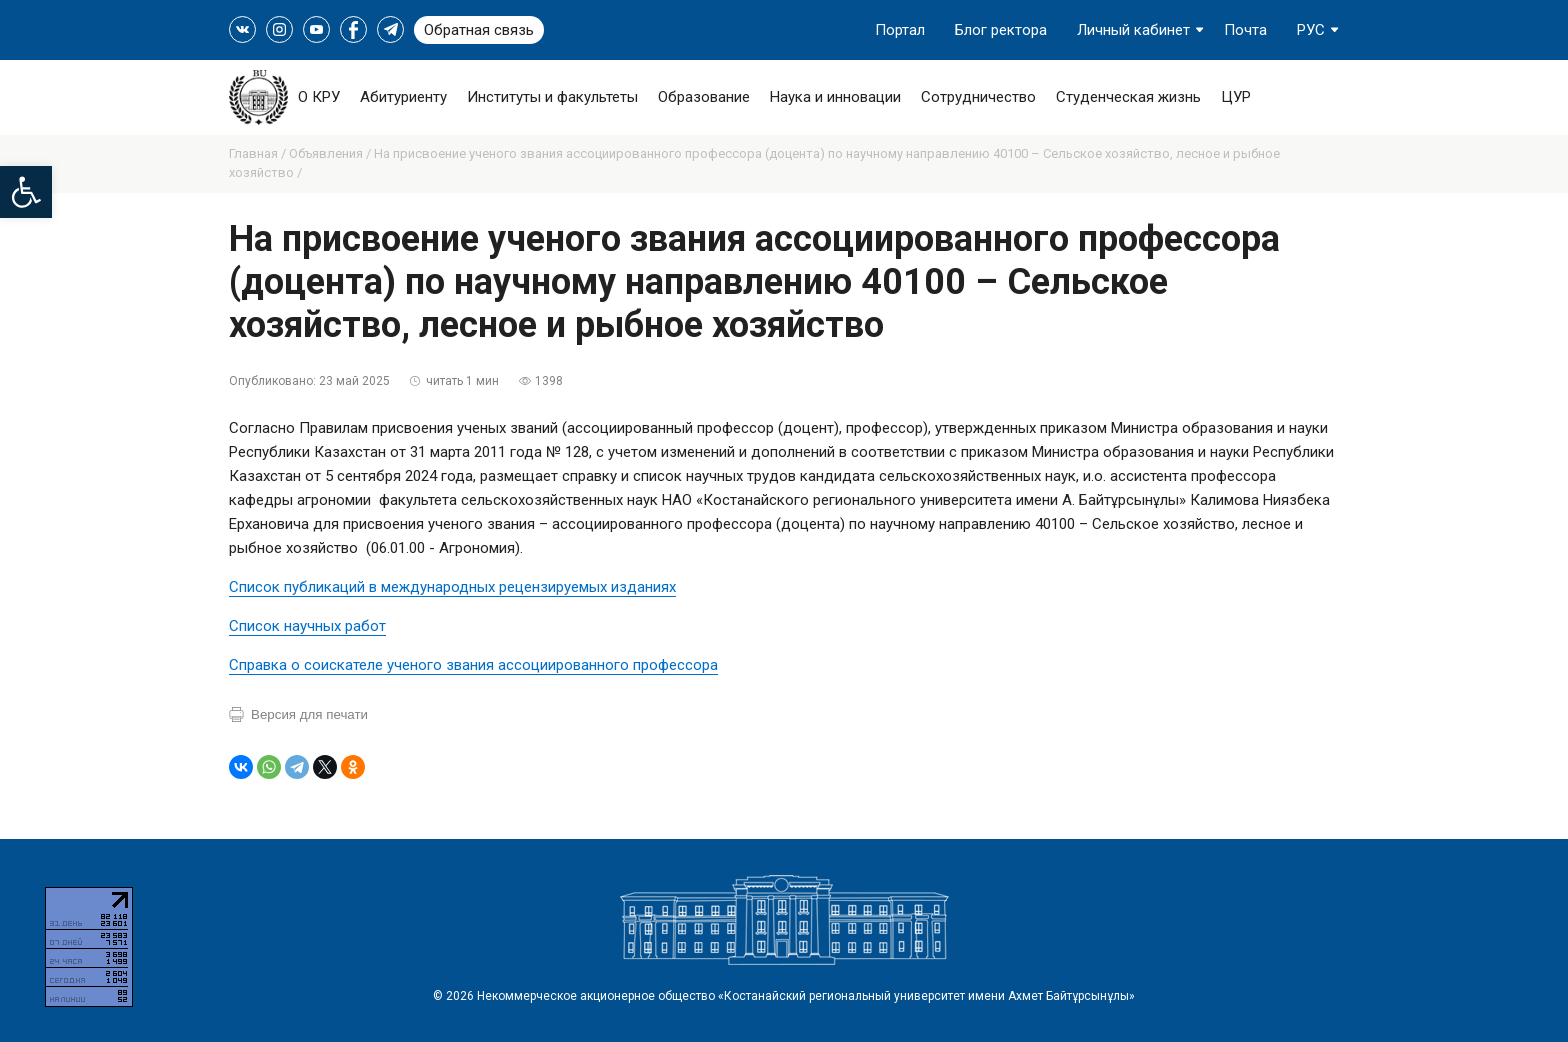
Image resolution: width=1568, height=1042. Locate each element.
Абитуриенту (403, 97)
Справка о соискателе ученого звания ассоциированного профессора (473, 665)
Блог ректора (1001, 30)
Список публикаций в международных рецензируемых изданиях (452, 587)
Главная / (259, 153)
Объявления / (331, 153)
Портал (900, 30)
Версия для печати (309, 714)
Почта (1245, 30)
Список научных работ (307, 626)
